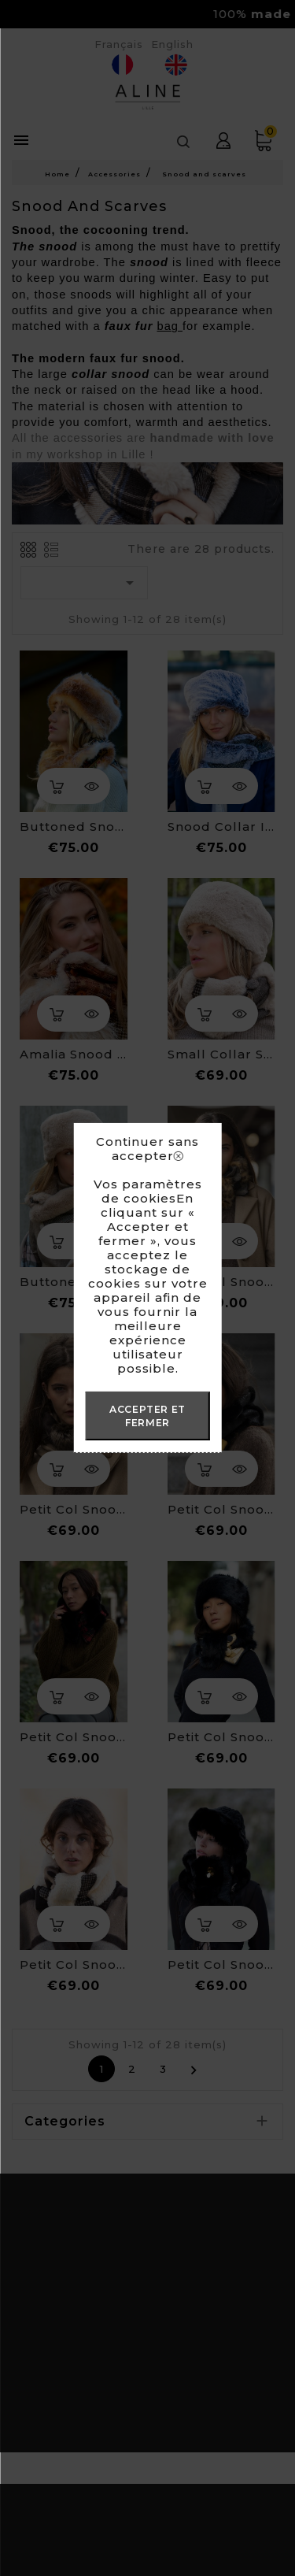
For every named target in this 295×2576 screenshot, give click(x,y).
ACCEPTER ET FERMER (147, 1416)
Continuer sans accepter (147, 1149)
